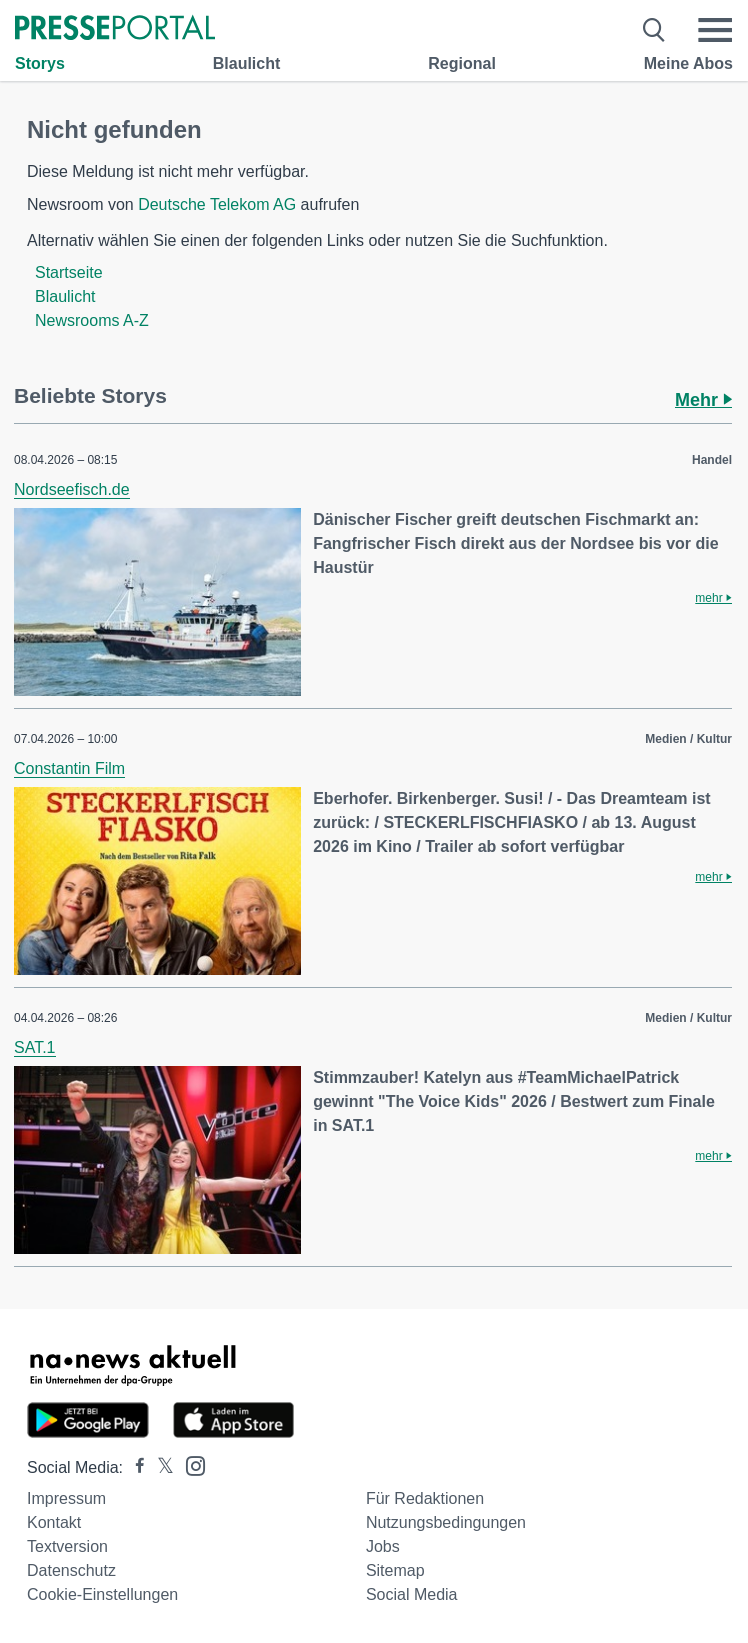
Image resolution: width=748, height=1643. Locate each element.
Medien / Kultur (688, 739)
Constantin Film (69, 768)
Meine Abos (688, 63)
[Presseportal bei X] (159, 1467)
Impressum (66, 1498)
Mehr (703, 400)
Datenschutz (71, 1570)
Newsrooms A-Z (92, 320)
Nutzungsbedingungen (446, 1522)
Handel (712, 460)
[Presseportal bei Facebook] (134, 1467)
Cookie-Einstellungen (102, 1594)
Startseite (69, 272)
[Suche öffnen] (654, 30)
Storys (40, 63)
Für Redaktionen (425, 1498)
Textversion (67, 1546)
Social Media (412, 1594)
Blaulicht (247, 63)
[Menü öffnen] (715, 30)
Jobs (383, 1546)
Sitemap (395, 1570)
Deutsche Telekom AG (217, 204)
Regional (462, 63)
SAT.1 (35, 1047)
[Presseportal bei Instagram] (189, 1464)
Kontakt (54, 1522)
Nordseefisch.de (72, 489)
